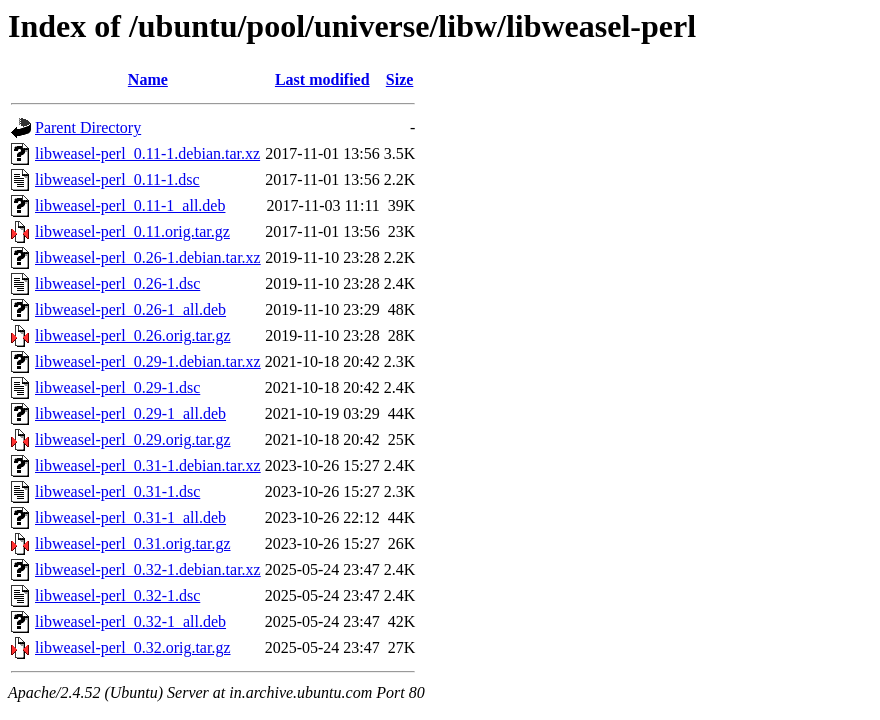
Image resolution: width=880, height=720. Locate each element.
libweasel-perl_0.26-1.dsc (117, 283)
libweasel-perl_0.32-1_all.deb (130, 621)
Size (400, 79)
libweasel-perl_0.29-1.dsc (117, 387)
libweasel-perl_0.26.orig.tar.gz (133, 335)
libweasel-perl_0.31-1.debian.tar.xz (148, 465)
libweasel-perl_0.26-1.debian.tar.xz (148, 257)
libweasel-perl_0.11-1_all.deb (130, 205)
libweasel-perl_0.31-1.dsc (117, 491)
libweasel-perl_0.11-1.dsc (117, 179)
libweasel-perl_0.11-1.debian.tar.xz (147, 153)
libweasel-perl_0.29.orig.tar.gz (133, 439)
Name (148, 79)
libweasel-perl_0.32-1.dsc (117, 595)
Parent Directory (88, 127)
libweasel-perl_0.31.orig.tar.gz (133, 543)
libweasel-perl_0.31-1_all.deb (130, 517)
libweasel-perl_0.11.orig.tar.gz (132, 231)
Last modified (322, 79)
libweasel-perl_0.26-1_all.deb (130, 309)
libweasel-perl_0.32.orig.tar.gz (133, 647)
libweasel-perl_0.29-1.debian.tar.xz (148, 361)
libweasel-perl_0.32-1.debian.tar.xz (148, 569)
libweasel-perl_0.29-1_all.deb (130, 413)
